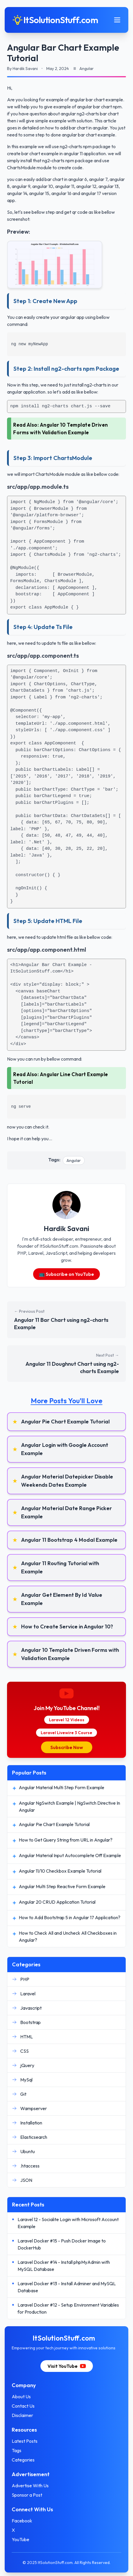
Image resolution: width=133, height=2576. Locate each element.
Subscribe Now (66, 1747)
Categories (23, 2460)
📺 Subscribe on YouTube (66, 1274)
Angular (73, 1160)
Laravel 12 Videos (66, 1719)
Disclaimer (22, 2415)
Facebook (22, 2521)
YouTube (20, 2539)
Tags (16, 2450)
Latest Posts (24, 2441)
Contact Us (23, 2406)
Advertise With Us (30, 2485)
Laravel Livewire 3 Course (66, 1732)
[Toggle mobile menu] (117, 20)
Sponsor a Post (27, 2495)
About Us (21, 2396)
